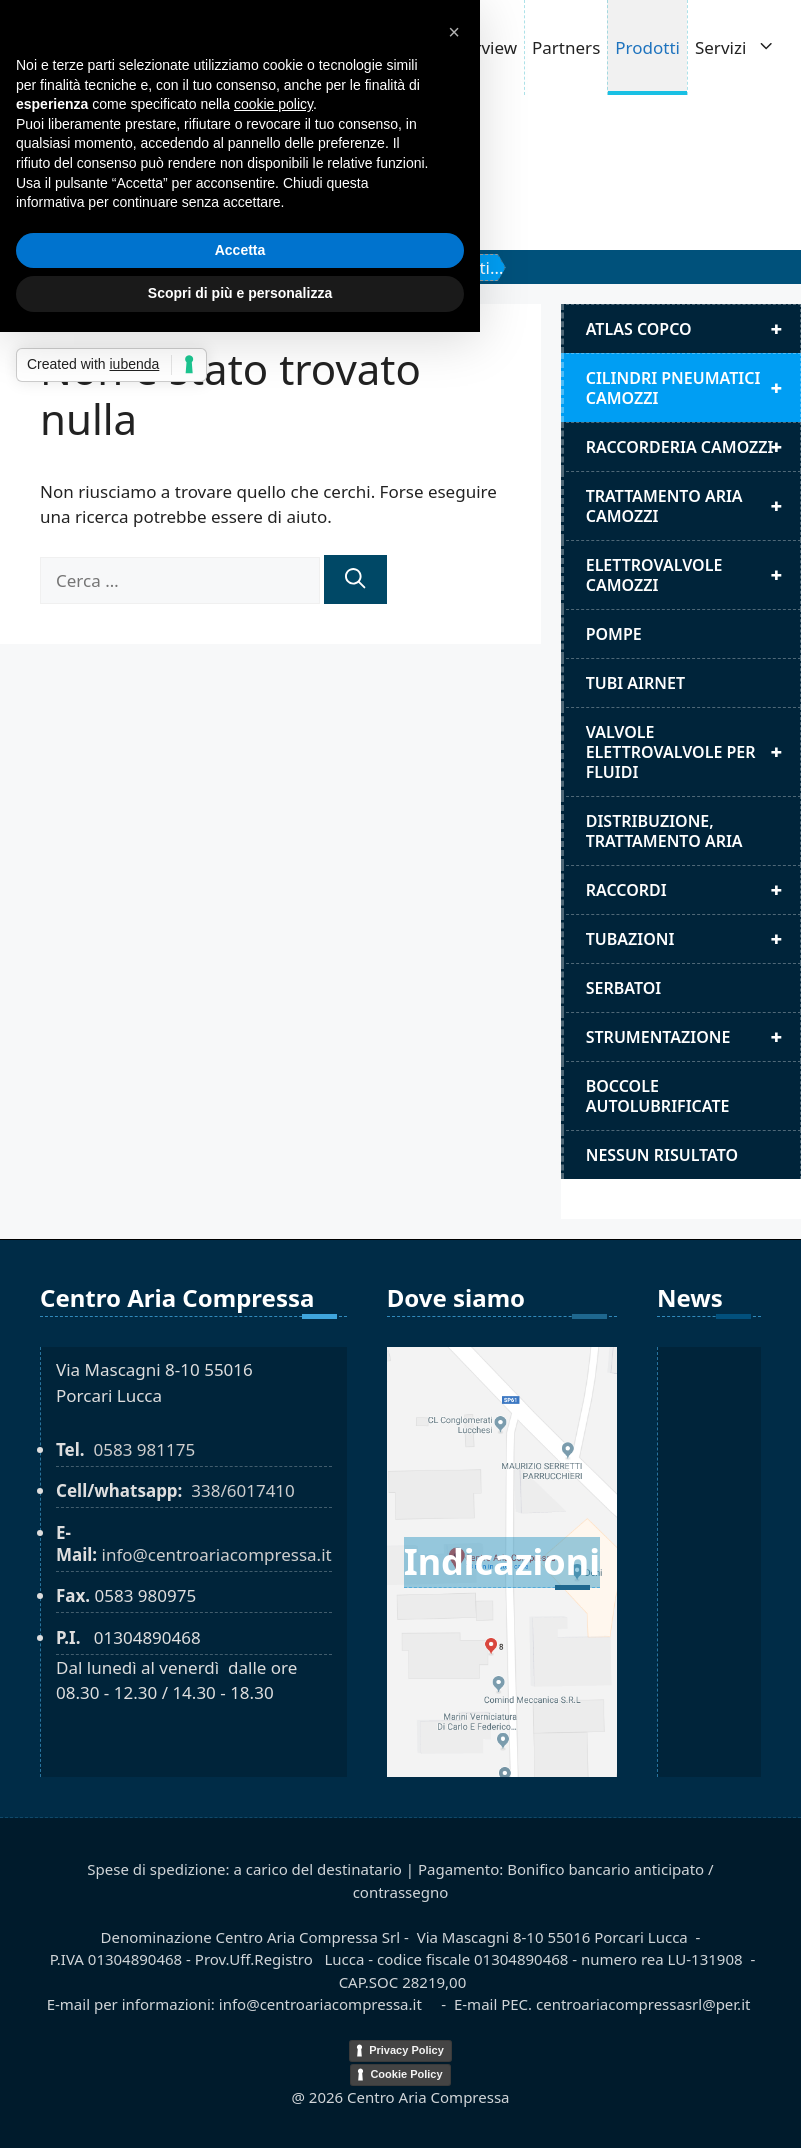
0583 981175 (144, 1449)
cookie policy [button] (273, 104)
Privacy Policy (406, 2050)
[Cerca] (355, 579)
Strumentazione (693, 1037)
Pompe (614, 634)
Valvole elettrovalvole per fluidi (693, 752)
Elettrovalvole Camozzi (693, 575)
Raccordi (693, 890)
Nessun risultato (662, 1155)
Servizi (746, 47)
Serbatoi (624, 988)
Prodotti (647, 47)
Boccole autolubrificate (658, 1096)
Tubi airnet (635, 683)
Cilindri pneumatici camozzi (693, 388)
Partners (566, 47)
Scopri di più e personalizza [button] (240, 293)
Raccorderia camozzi (693, 447)
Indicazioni (502, 1561)
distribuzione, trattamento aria (664, 831)
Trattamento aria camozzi (693, 506)
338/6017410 (243, 1490)
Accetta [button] (240, 250)
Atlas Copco (693, 329)
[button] (454, 32)
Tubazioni (693, 939)
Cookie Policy (406, 2074)
